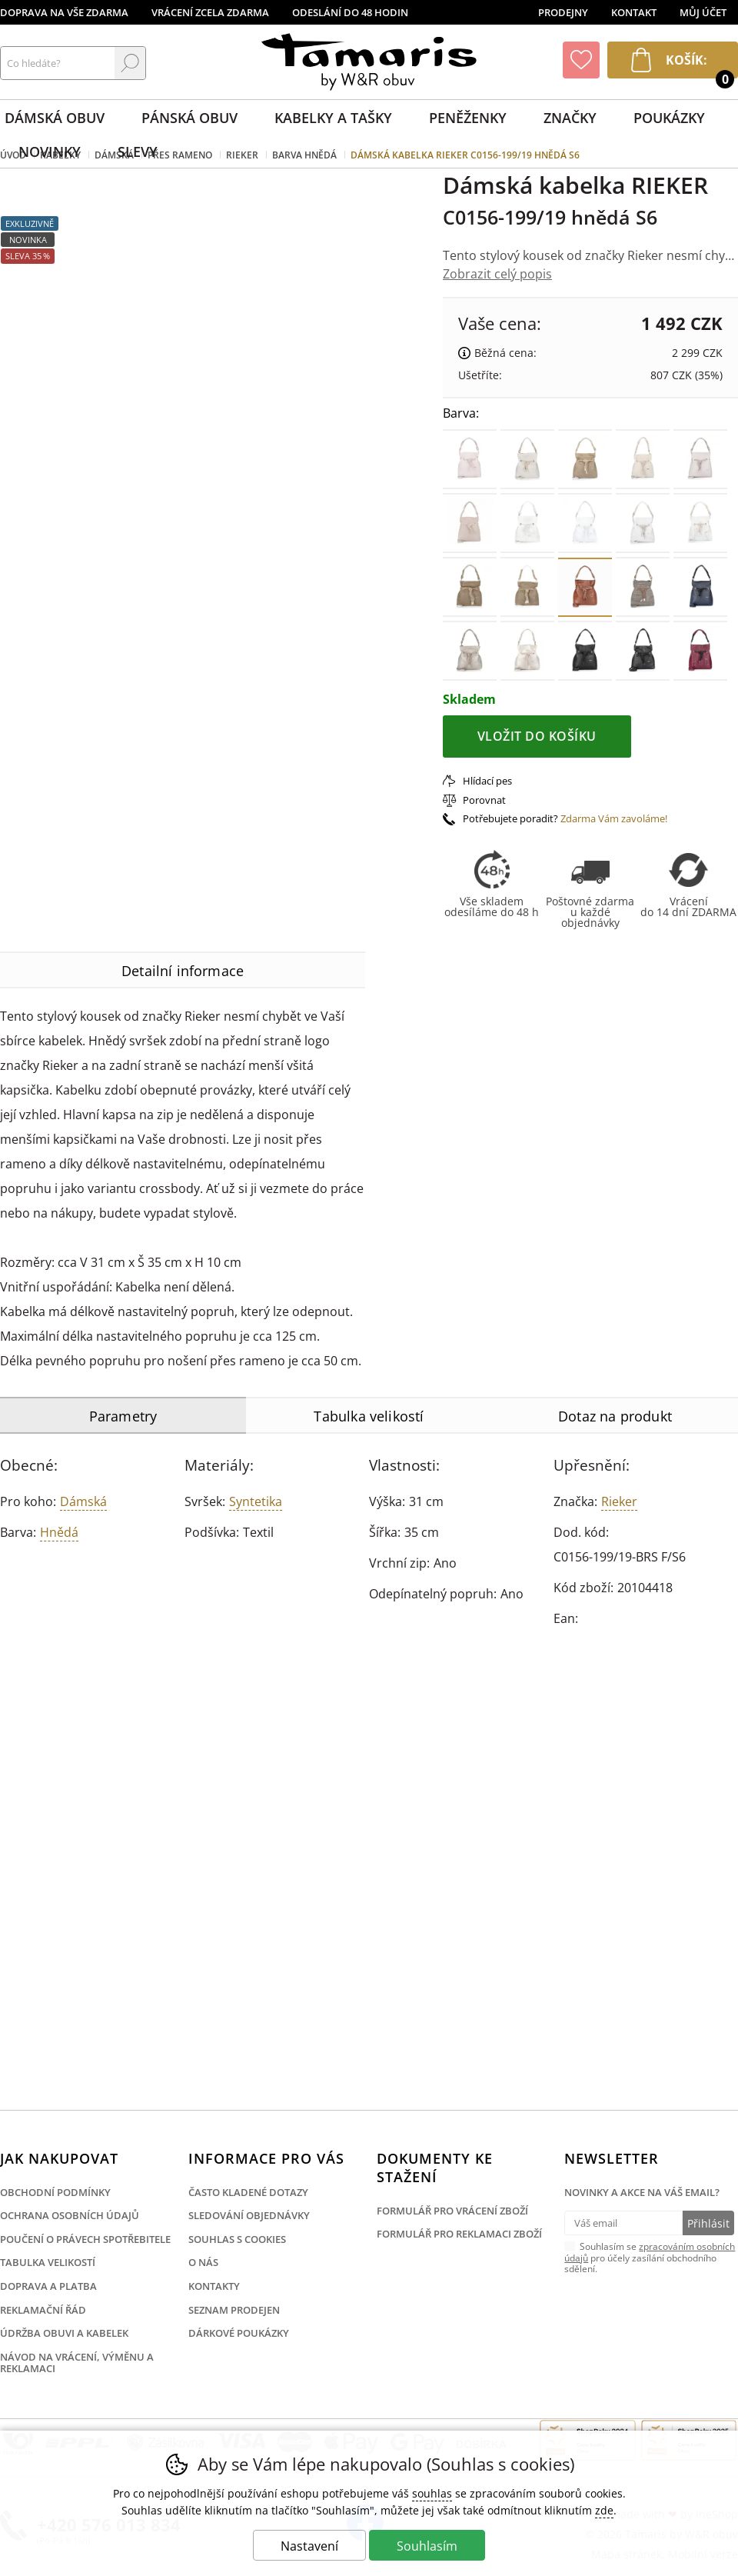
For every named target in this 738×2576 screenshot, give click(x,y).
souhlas (432, 2493)
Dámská (83, 1501)
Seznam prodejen (234, 2310)
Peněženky (468, 117)
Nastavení (309, 2546)
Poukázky (669, 117)
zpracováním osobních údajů (649, 2252)
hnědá (59, 1532)
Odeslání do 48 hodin (350, 12)
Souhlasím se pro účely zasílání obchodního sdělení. (649, 2256)
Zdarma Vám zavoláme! (613, 818)
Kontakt (634, 12)
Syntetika (255, 1501)
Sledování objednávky (249, 2215)
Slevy (138, 151)
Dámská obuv (55, 117)
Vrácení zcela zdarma (210, 12)
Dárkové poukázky (238, 2333)
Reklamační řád (43, 2310)
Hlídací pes (487, 781)
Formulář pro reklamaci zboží (459, 2234)
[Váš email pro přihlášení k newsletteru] (623, 2223)
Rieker (619, 1501)
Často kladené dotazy (248, 2192)
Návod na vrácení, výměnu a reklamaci (77, 2363)
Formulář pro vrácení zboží (452, 2211)
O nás (203, 2262)
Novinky (49, 151)
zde (604, 2510)
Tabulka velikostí (47, 2262)
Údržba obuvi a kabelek (64, 2333)
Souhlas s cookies (237, 2239)
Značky (570, 117)
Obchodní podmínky (55, 2192)
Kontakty (214, 2286)
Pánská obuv (189, 117)
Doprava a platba (48, 2286)
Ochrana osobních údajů (69, 2215)
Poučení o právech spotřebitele (85, 2239)
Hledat (130, 63)
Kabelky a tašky (333, 117)
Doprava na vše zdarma (64, 12)
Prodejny (563, 12)
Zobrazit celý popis (497, 273)
